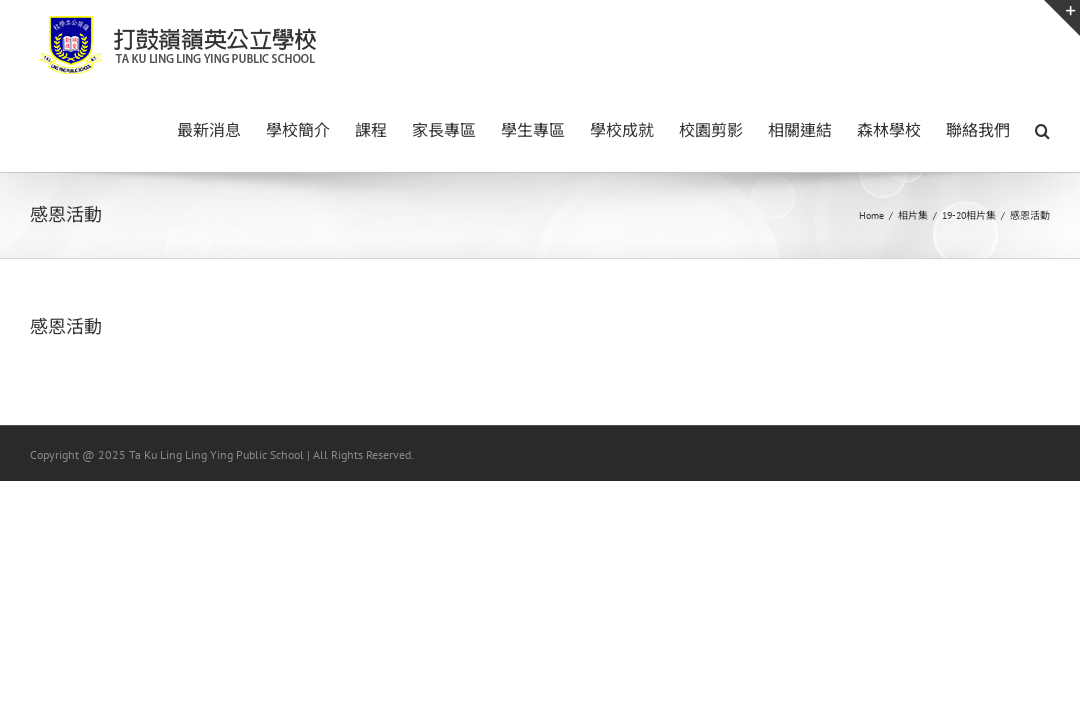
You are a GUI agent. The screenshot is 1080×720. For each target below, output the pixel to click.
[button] (1042, 129)
